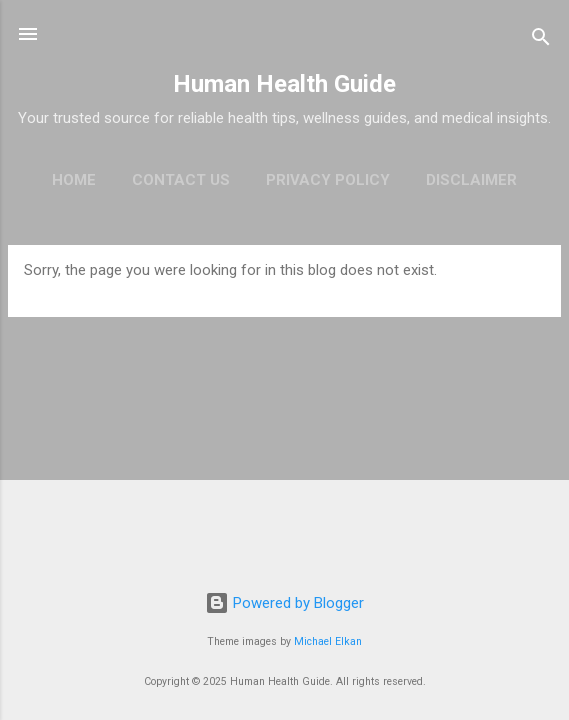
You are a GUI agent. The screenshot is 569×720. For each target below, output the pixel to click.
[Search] (541, 40)
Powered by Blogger (284, 603)
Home (74, 180)
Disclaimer (471, 180)
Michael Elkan (328, 641)
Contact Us (181, 180)
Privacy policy (328, 180)
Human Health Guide (284, 84)
